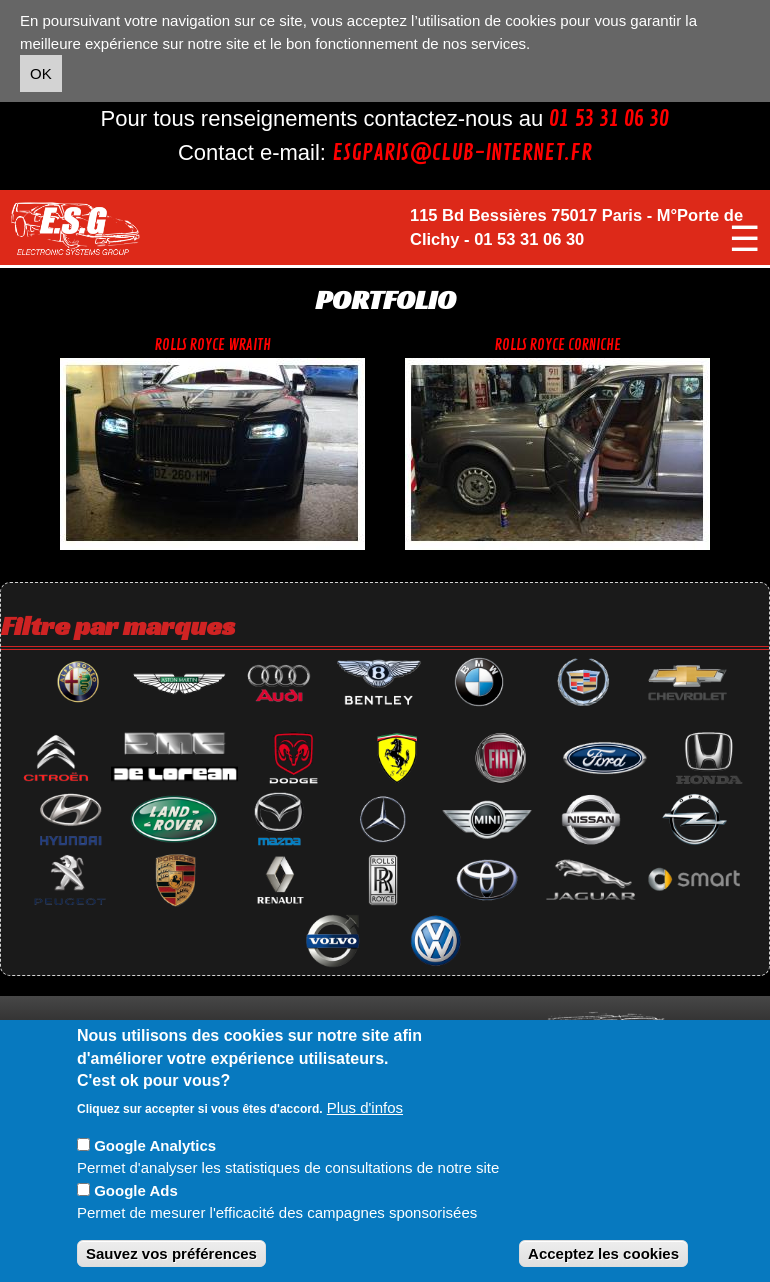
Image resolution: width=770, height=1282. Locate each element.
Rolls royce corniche (558, 345)
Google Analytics (155, 1145)
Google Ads (136, 1190)
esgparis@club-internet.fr (462, 153)
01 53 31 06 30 (609, 119)
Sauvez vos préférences (171, 1253)
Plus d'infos (365, 1107)
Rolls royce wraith (213, 345)
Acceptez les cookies (603, 1253)
